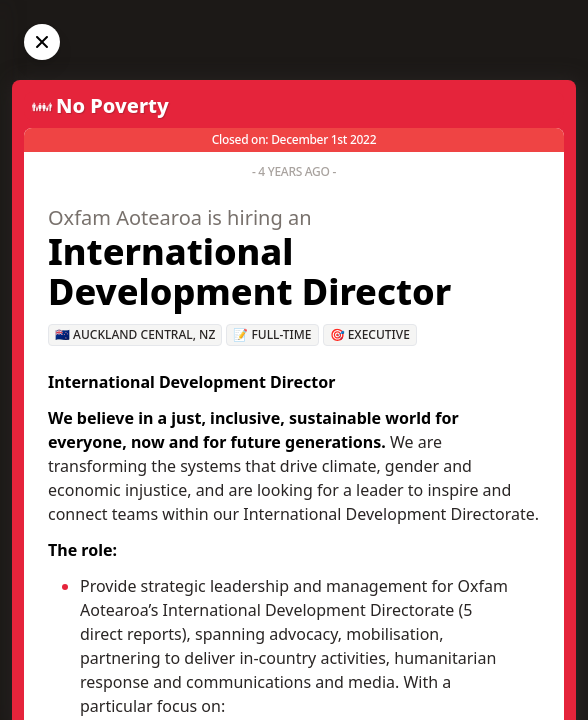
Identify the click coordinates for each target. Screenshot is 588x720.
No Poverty (112, 105)
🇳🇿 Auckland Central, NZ (135, 334)
